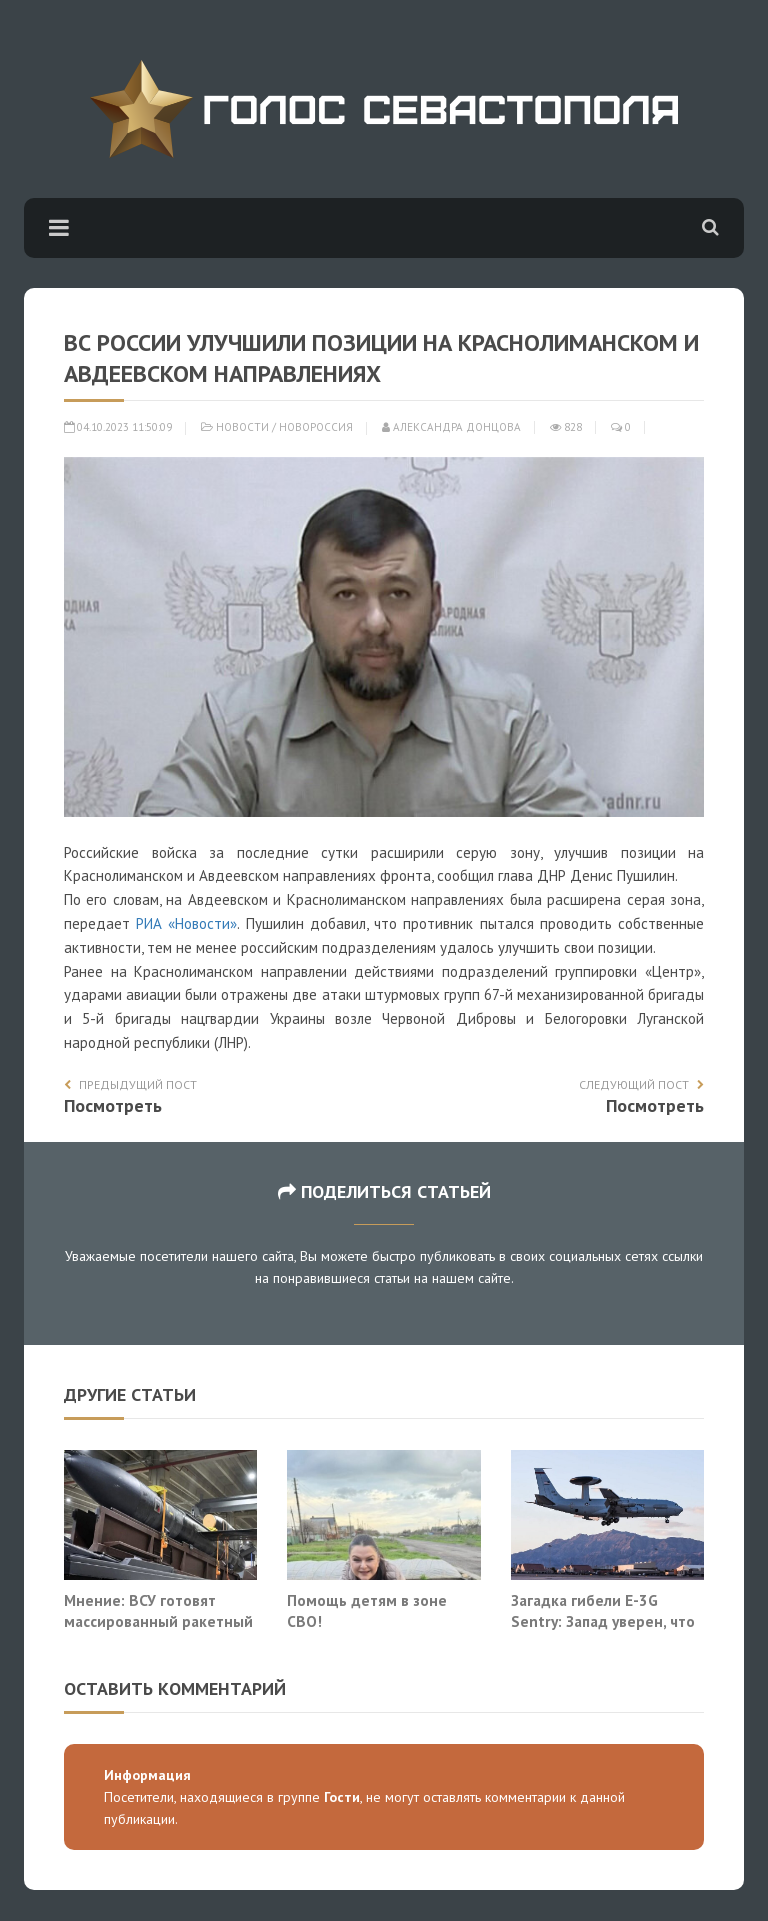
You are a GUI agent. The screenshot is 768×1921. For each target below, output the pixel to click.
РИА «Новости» (186, 923)
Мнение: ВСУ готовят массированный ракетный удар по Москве (158, 1621)
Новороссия (316, 427)
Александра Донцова (451, 427)
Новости (242, 427)
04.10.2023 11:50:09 (118, 427)
